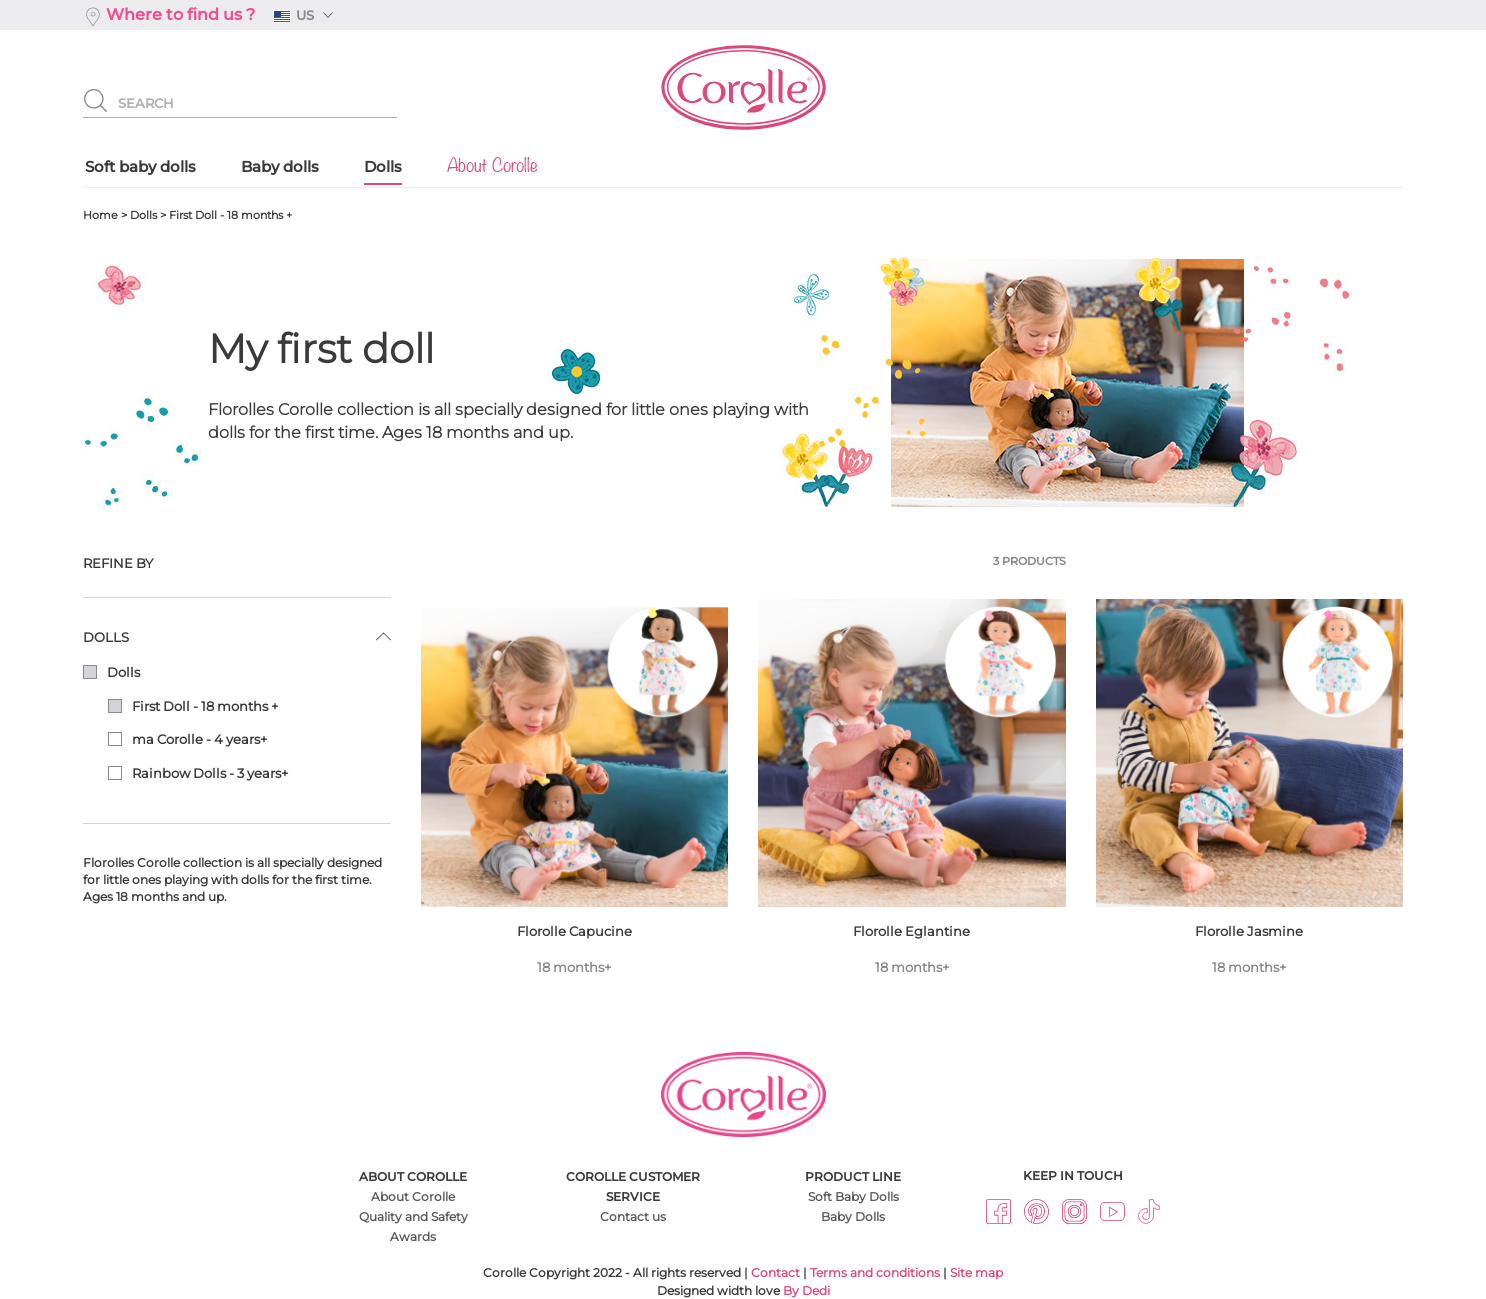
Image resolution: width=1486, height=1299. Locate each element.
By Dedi (806, 1290)
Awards (413, 1236)
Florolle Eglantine (912, 795)
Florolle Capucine (575, 795)
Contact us (633, 1216)
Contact (775, 1272)
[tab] (237, 563)
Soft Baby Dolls (853, 1196)
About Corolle (413, 1196)
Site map (976, 1272)
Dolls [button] (106, 637)
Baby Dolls (853, 1216)
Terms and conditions (875, 1272)
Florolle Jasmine (1250, 795)
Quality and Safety (413, 1216)
